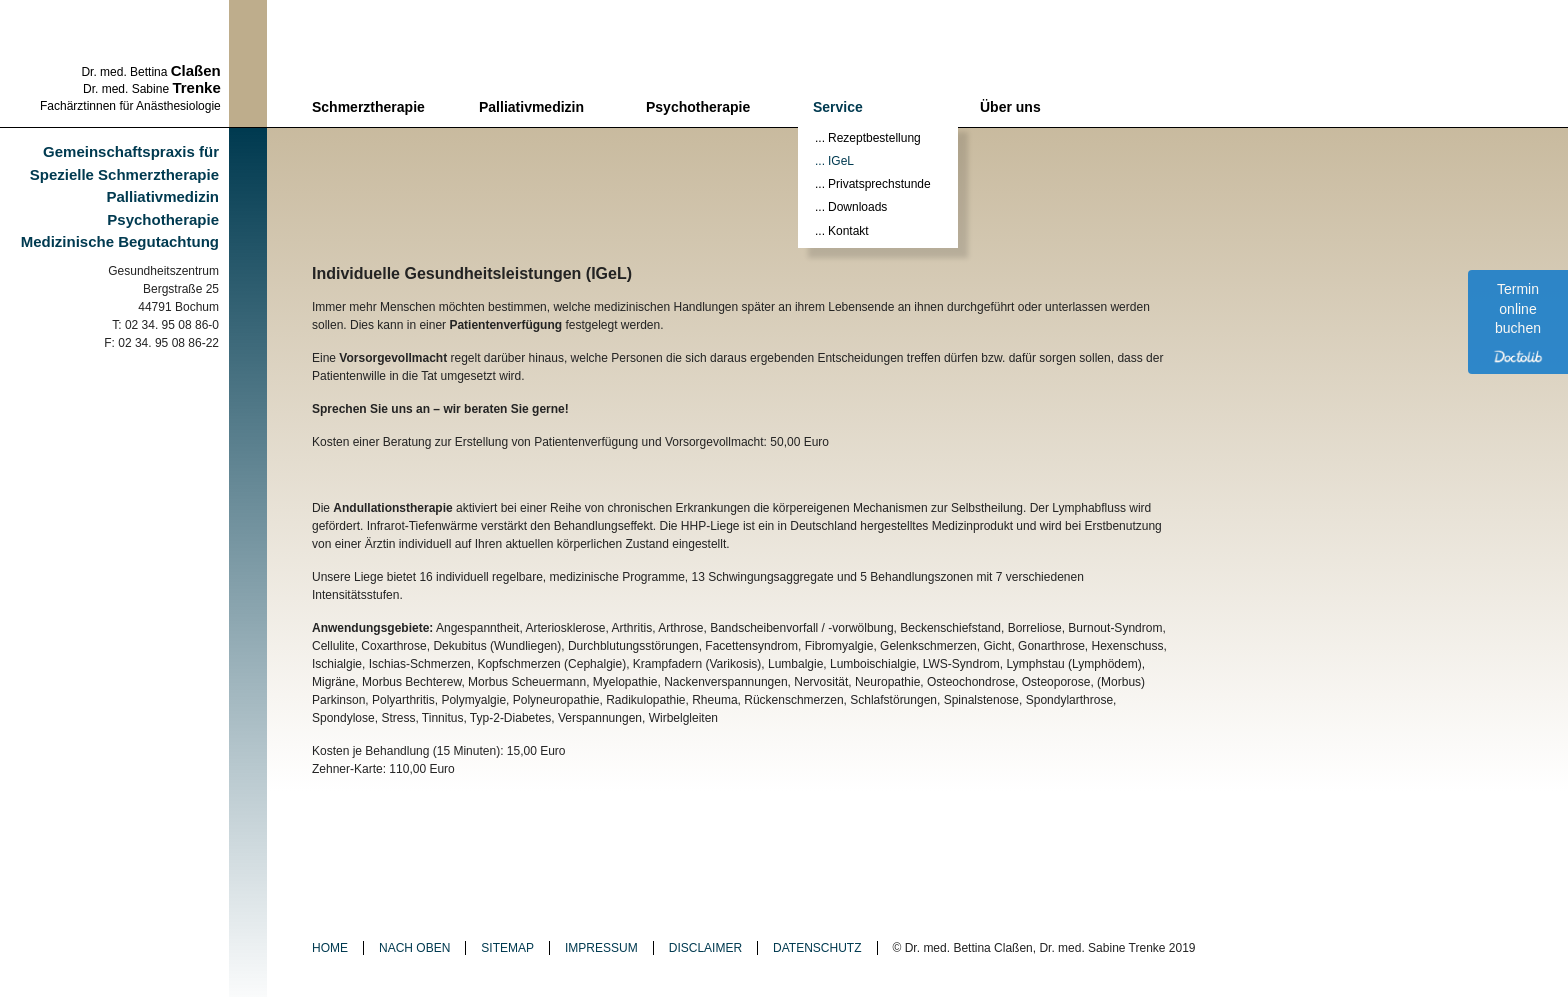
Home (330, 948)
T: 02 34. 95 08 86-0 (165, 325)
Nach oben (414, 948)
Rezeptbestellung (874, 138)
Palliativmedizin (531, 107)
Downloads (857, 207)
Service (838, 107)
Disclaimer (705, 948)
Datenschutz (817, 948)
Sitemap (507, 948)
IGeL (841, 161)
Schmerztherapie (368, 107)
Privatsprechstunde (879, 184)
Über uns (1010, 107)
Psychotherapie (698, 107)
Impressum (601, 948)
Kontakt (848, 231)
